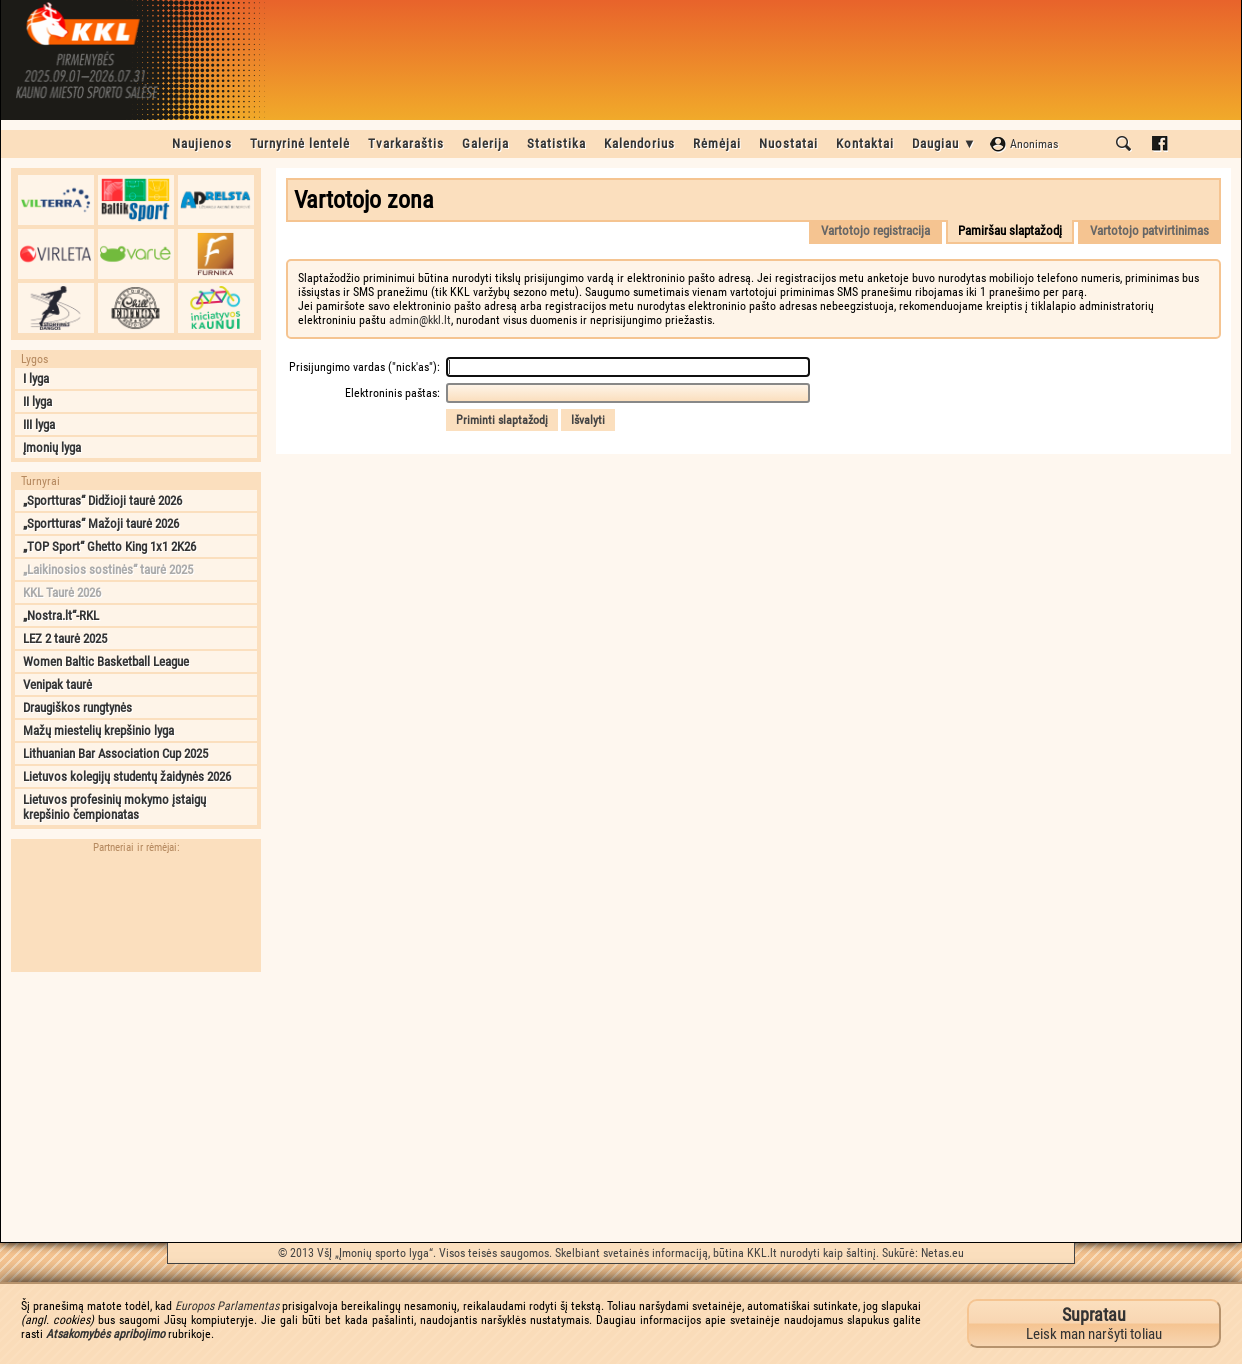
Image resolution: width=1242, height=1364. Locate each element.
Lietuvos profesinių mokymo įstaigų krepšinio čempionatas (114, 807)
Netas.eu (942, 1253)
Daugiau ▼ (944, 143)
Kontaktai (865, 143)
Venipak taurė (57, 684)
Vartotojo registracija (875, 230)
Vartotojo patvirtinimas (1149, 230)
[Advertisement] (136, 1107)
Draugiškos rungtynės (77, 707)
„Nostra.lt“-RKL (61, 615)
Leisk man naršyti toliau (1094, 1323)
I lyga (36, 378)
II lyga (37, 401)
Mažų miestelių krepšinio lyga (98, 730)
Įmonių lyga (52, 447)
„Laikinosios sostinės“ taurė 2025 (108, 569)
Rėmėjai (717, 143)
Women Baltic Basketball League (106, 661)
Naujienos (202, 143)
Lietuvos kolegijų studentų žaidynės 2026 (127, 776)
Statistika (556, 143)
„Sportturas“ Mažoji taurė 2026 (101, 523)
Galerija (485, 143)
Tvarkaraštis (406, 143)
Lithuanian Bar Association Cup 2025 (115, 753)
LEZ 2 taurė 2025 (65, 638)
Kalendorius (639, 143)
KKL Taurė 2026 (62, 592)
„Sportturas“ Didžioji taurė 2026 (102, 500)
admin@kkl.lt (420, 320)
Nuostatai (788, 143)
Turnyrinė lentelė (300, 143)
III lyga (39, 424)
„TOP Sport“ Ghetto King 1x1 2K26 (109, 546)
